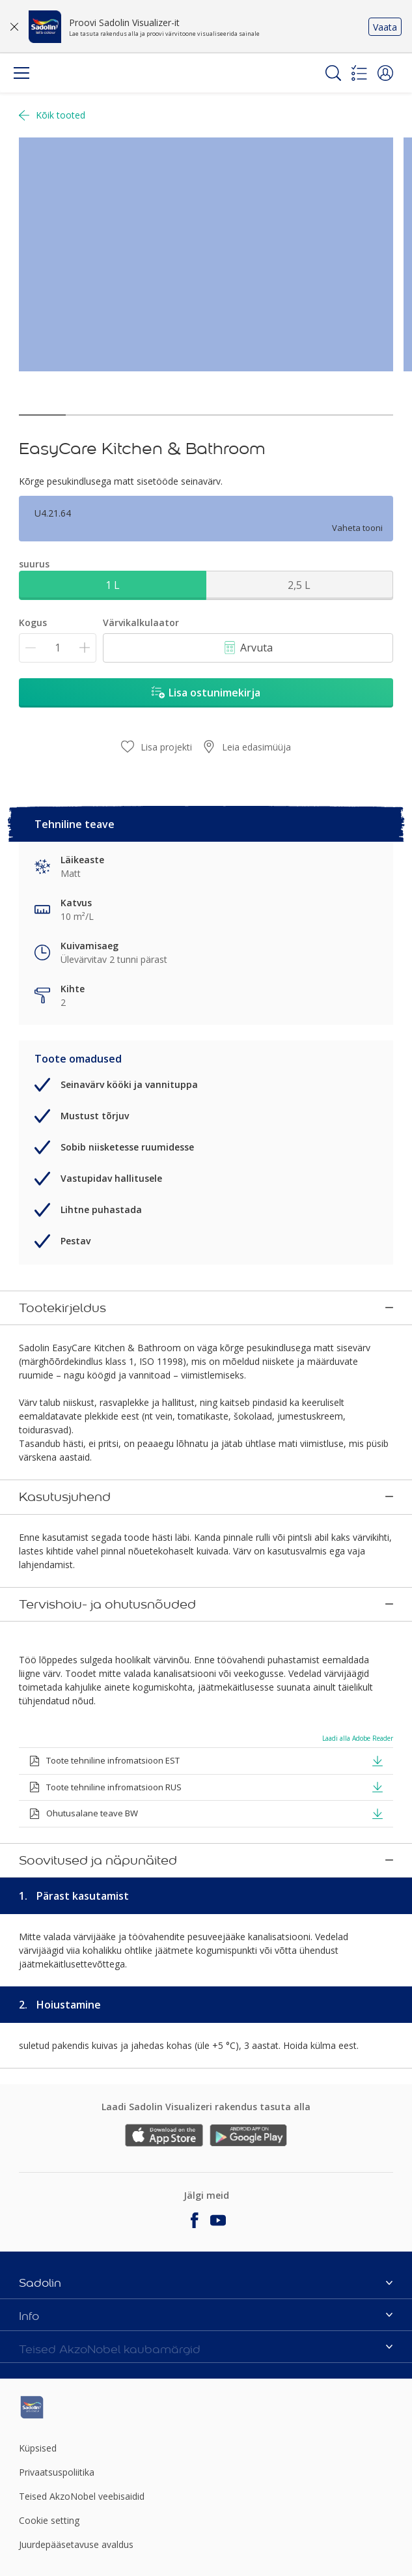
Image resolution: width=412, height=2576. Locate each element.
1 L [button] (112, 585)
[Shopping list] (359, 73)
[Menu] (21, 72)
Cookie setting (49, 2416)
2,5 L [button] (299, 585)
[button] (385, 73)
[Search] (333, 73)
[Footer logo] (81, 2303)
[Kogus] (57, 648)
